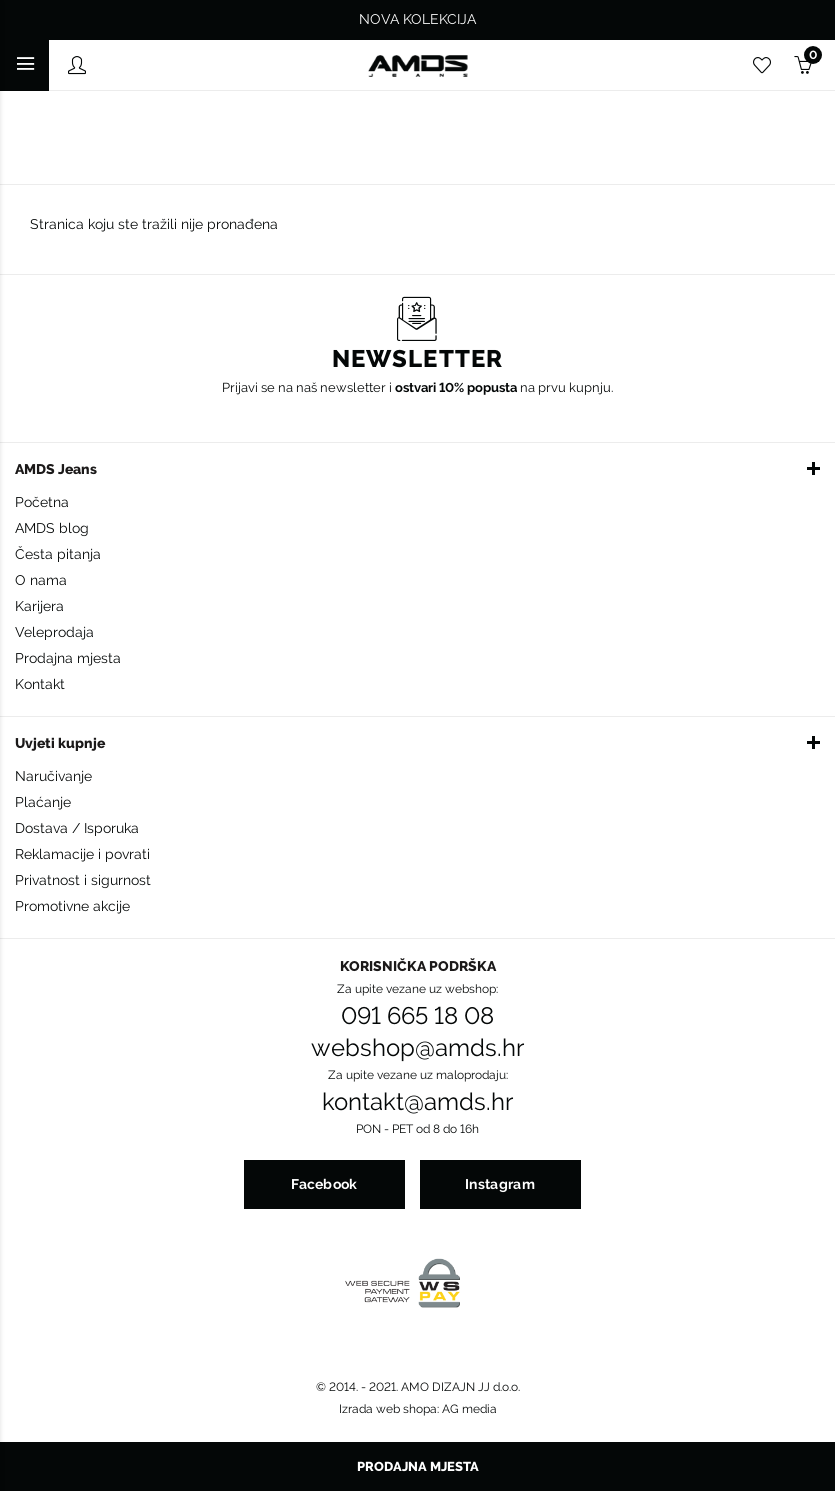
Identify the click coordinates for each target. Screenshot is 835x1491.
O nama (41, 580)
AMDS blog (52, 528)
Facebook (324, 1184)
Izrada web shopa (388, 1409)
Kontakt (40, 684)
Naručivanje (53, 776)
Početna (42, 502)
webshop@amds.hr (417, 1048)
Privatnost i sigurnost (83, 880)
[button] (417, 468)
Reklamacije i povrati (82, 854)
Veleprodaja (54, 632)
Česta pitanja (58, 554)
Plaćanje (43, 802)
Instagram (500, 1184)
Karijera (39, 606)
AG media (469, 1409)
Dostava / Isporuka (77, 828)
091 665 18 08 (417, 1016)
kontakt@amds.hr (417, 1102)
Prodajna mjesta (68, 658)
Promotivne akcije (72, 906)
